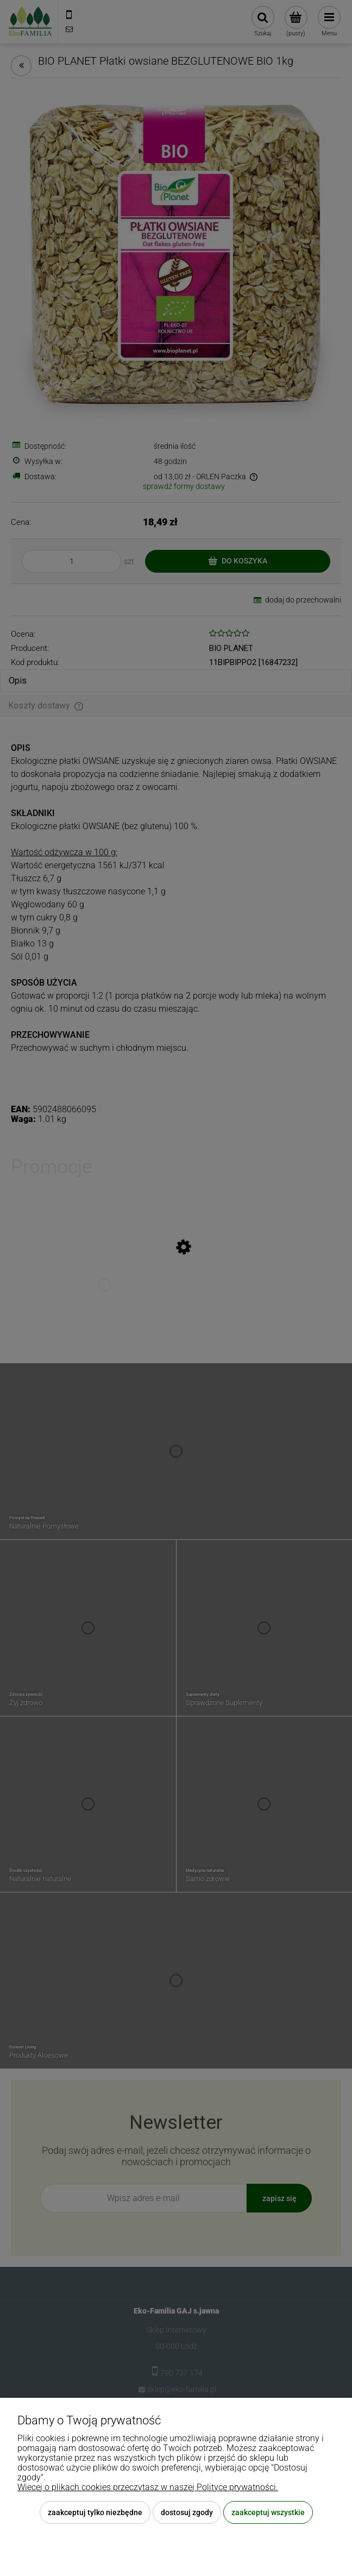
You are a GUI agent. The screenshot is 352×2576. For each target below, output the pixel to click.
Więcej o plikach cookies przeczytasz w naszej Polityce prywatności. (147, 2487)
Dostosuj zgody (187, 2512)
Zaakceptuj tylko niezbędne (95, 2512)
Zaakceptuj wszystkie (268, 2512)
